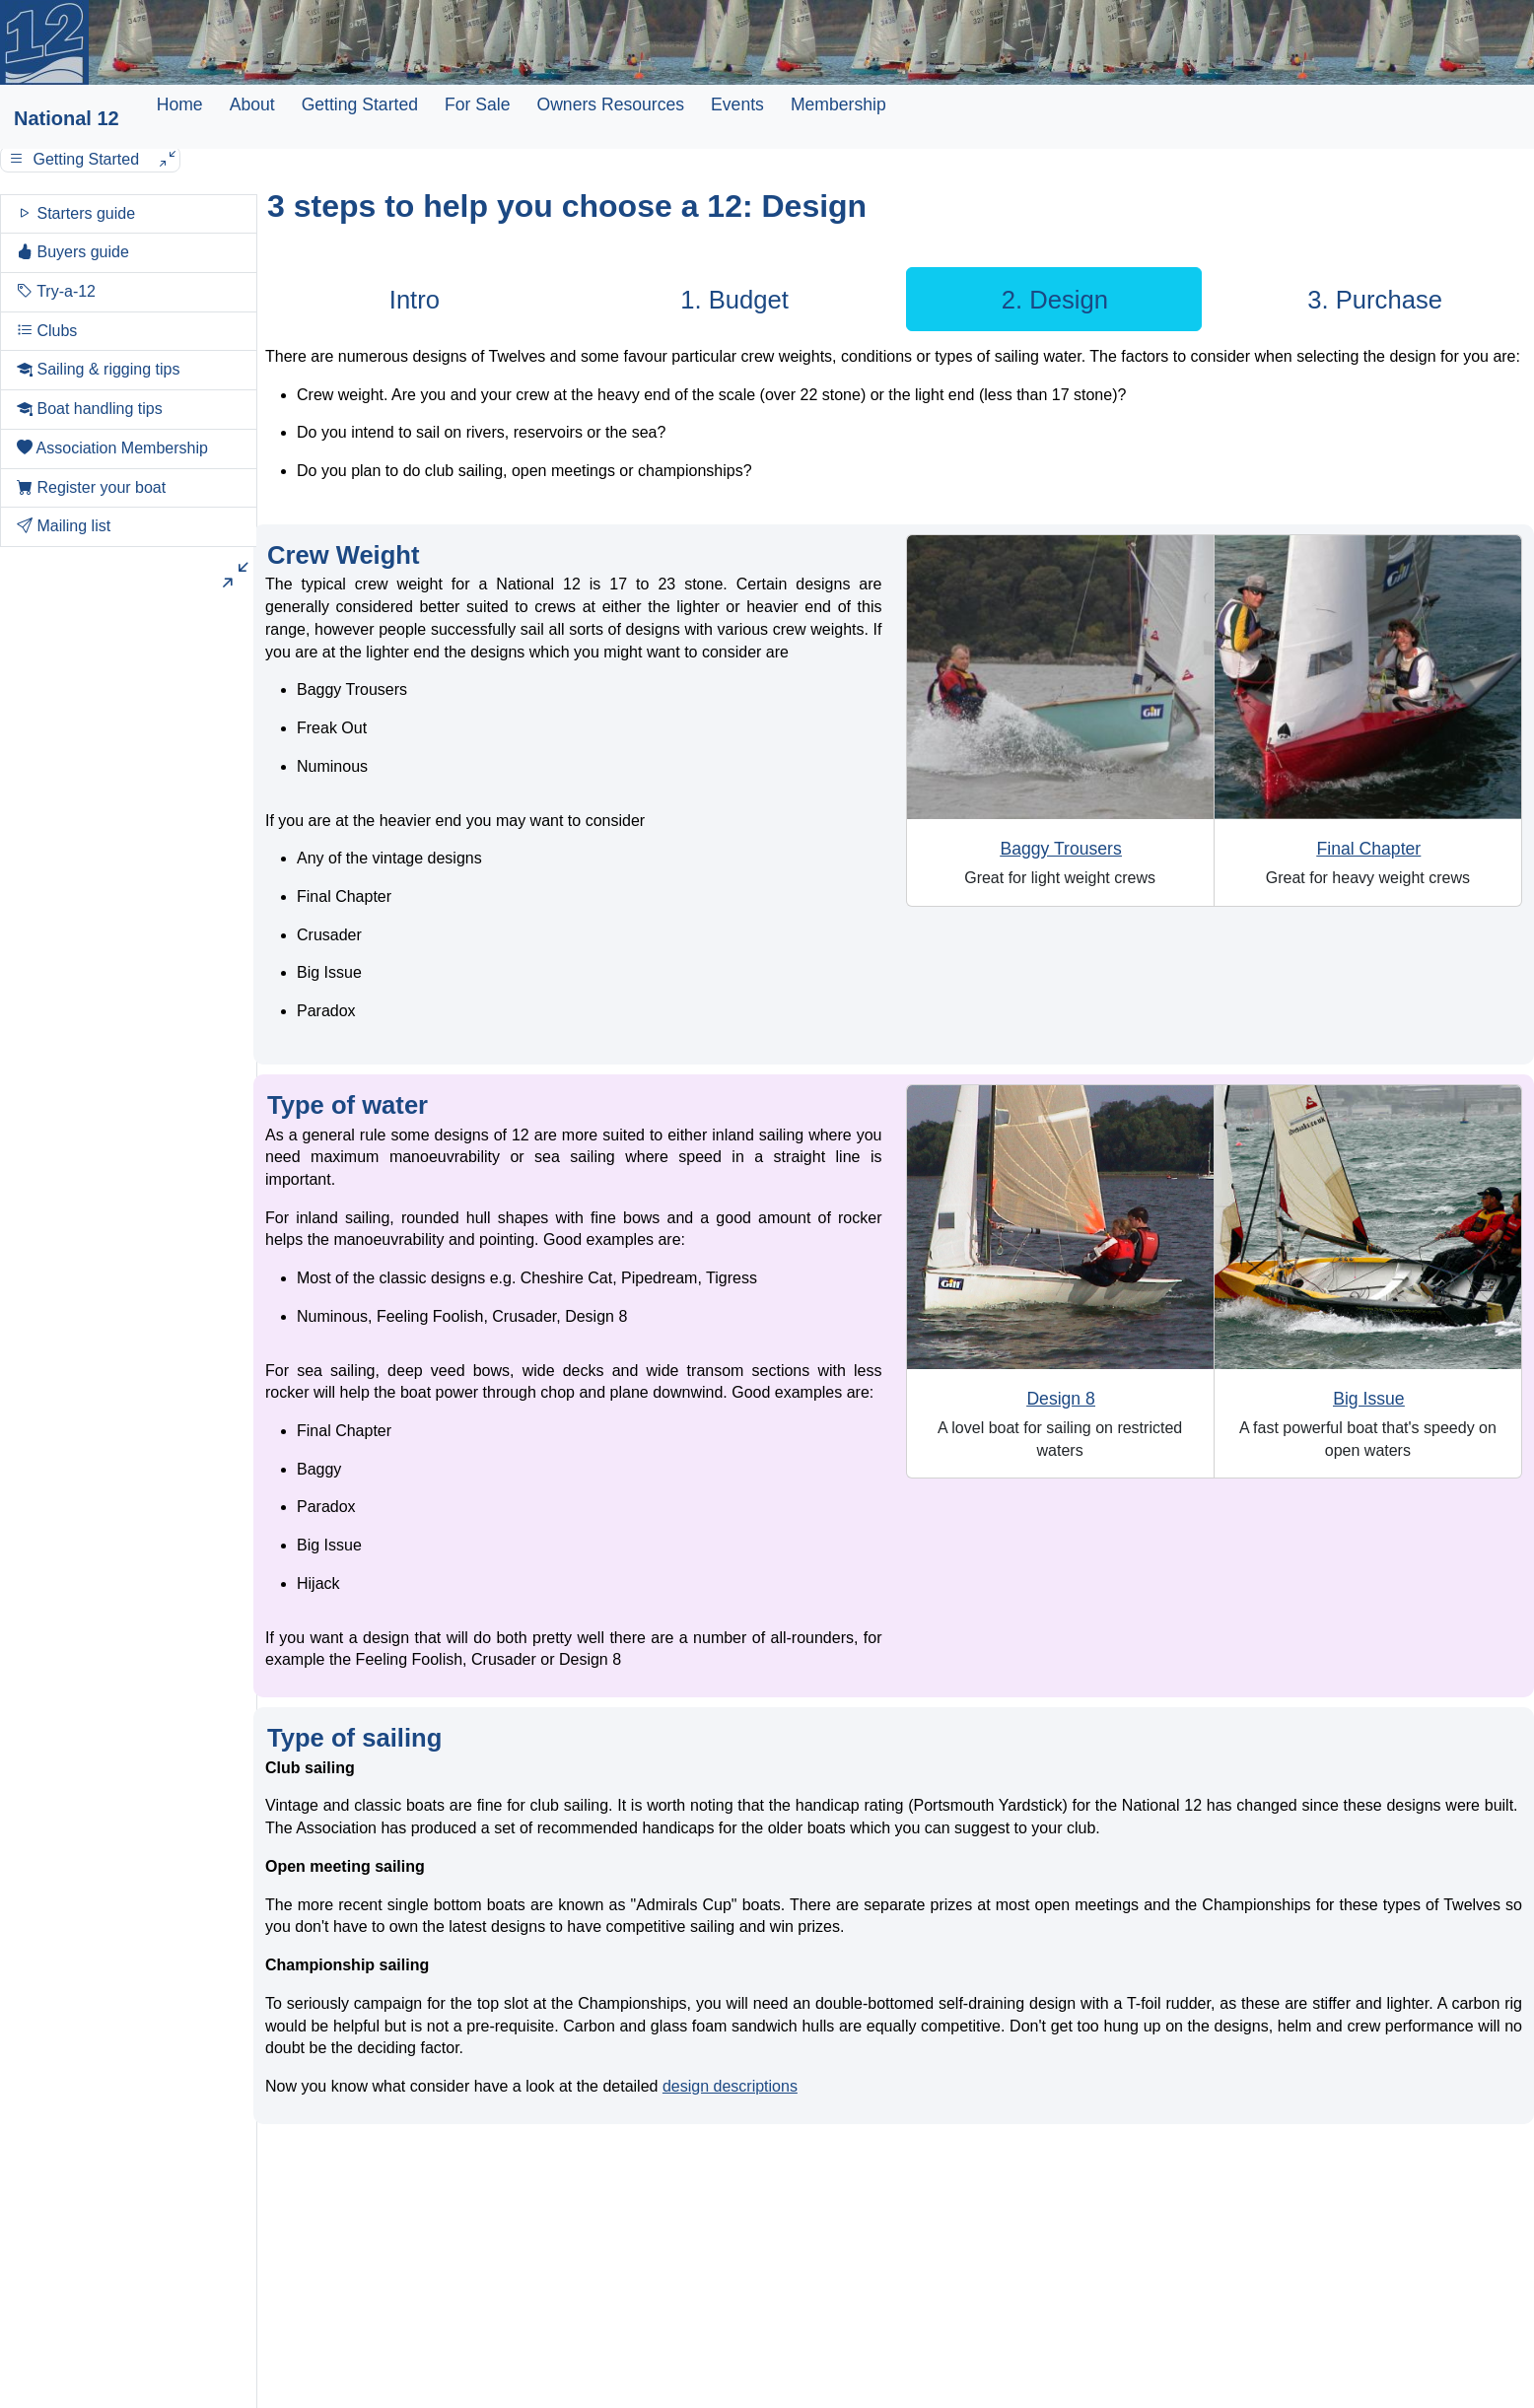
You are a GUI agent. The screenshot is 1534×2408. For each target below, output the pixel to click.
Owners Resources (610, 104)
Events (737, 104)
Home (180, 104)
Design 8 (1060, 1399)
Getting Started (360, 104)
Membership (838, 104)
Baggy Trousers (1061, 849)
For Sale (478, 104)
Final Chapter (1369, 849)
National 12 (66, 118)
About (252, 104)
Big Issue (1368, 1399)
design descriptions (730, 2086)
